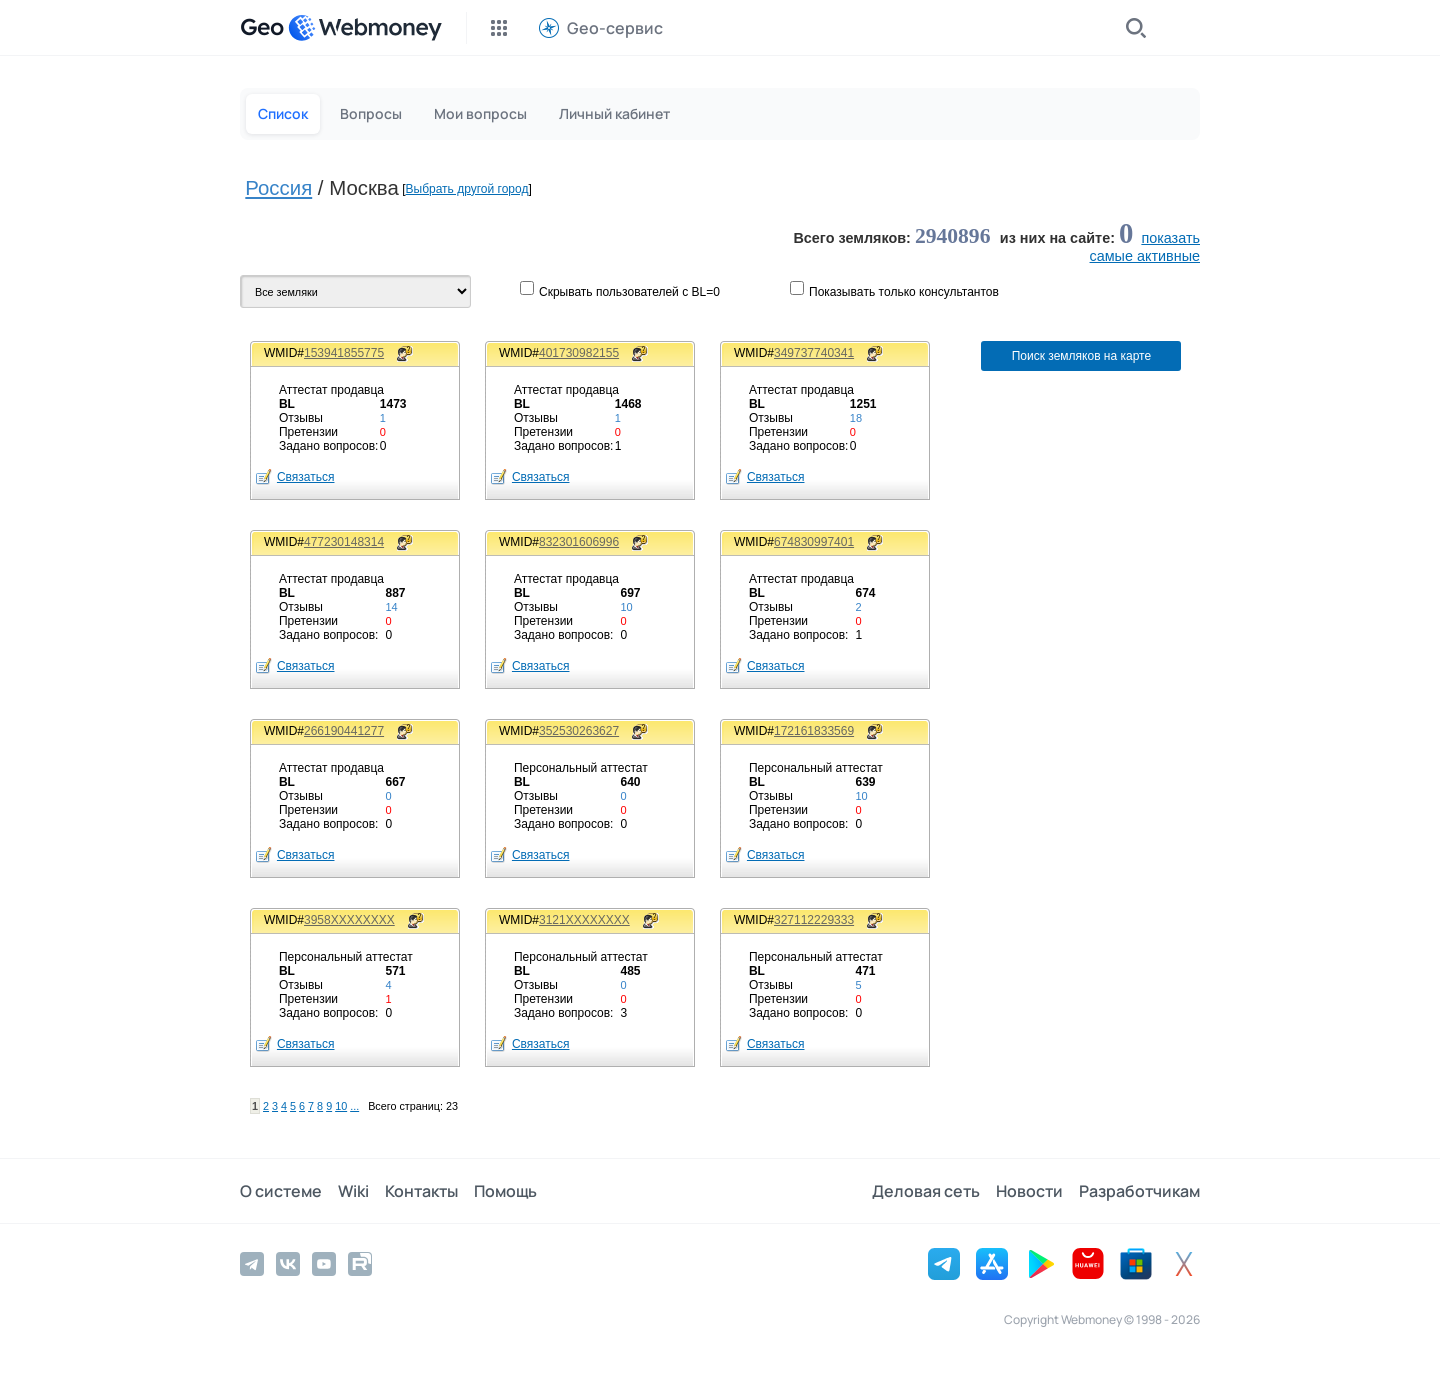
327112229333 (814, 920)
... (354, 1106)
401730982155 (579, 353)
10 (341, 1106)
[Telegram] (252, 1264)
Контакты (421, 1191)
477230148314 (344, 542)
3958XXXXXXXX (349, 920)
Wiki (353, 1191)
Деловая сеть (926, 1191)
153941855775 (344, 353)
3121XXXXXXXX (584, 920)
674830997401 (814, 542)
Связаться (306, 477)
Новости (1029, 1191)
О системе (281, 1191)
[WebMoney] (365, 28)
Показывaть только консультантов (904, 292)
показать (1170, 238)
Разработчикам (1139, 1191)
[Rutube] (360, 1264)
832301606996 (579, 542)
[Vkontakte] (288, 1264)
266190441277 (344, 731)
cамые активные (1145, 256)
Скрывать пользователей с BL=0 (629, 292)
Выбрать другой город (467, 189)
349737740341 (814, 353)
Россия (278, 188)
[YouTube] (324, 1264)
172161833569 (814, 731)
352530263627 (579, 731)
